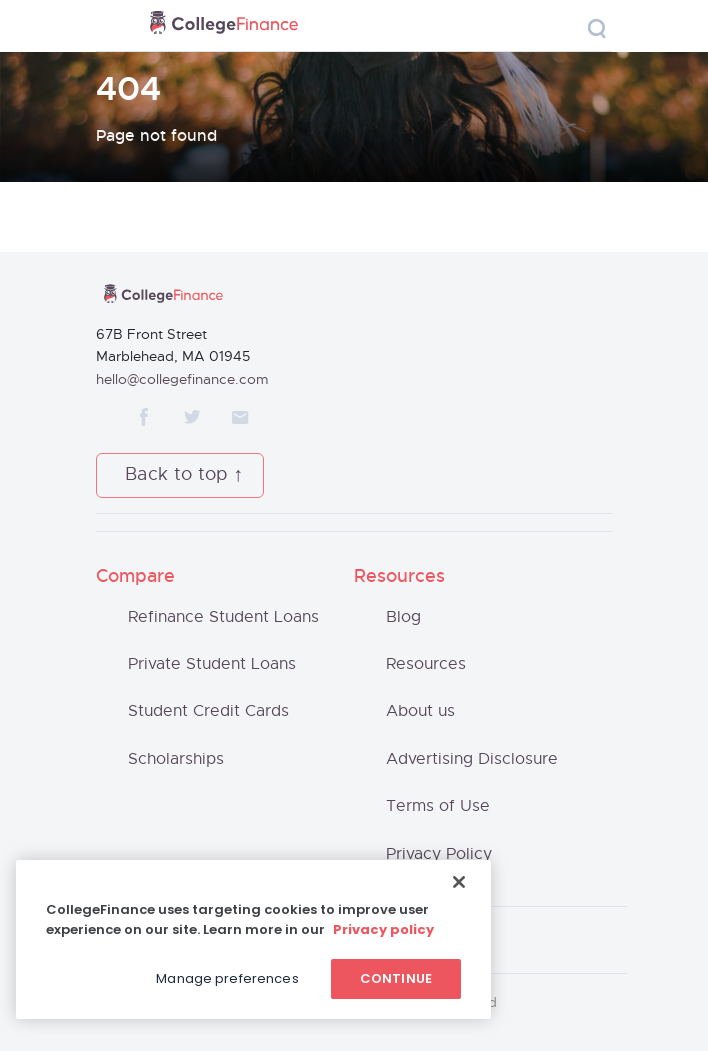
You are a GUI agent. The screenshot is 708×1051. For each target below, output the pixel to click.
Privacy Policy (439, 854)
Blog (403, 617)
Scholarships (176, 759)
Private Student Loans (212, 664)
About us (420, 711)
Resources (426, 664)
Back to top (176, 475)
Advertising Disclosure (472, 759)
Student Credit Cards (208, 711)
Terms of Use (438, 806)
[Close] (459, 882)
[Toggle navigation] (114, 27)
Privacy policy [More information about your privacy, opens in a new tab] (383, 929)
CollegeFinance (224, 26)
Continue (396, 978)
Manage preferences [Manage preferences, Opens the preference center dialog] (227, 978)
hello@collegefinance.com (182, 380)
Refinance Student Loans (223, 617)
